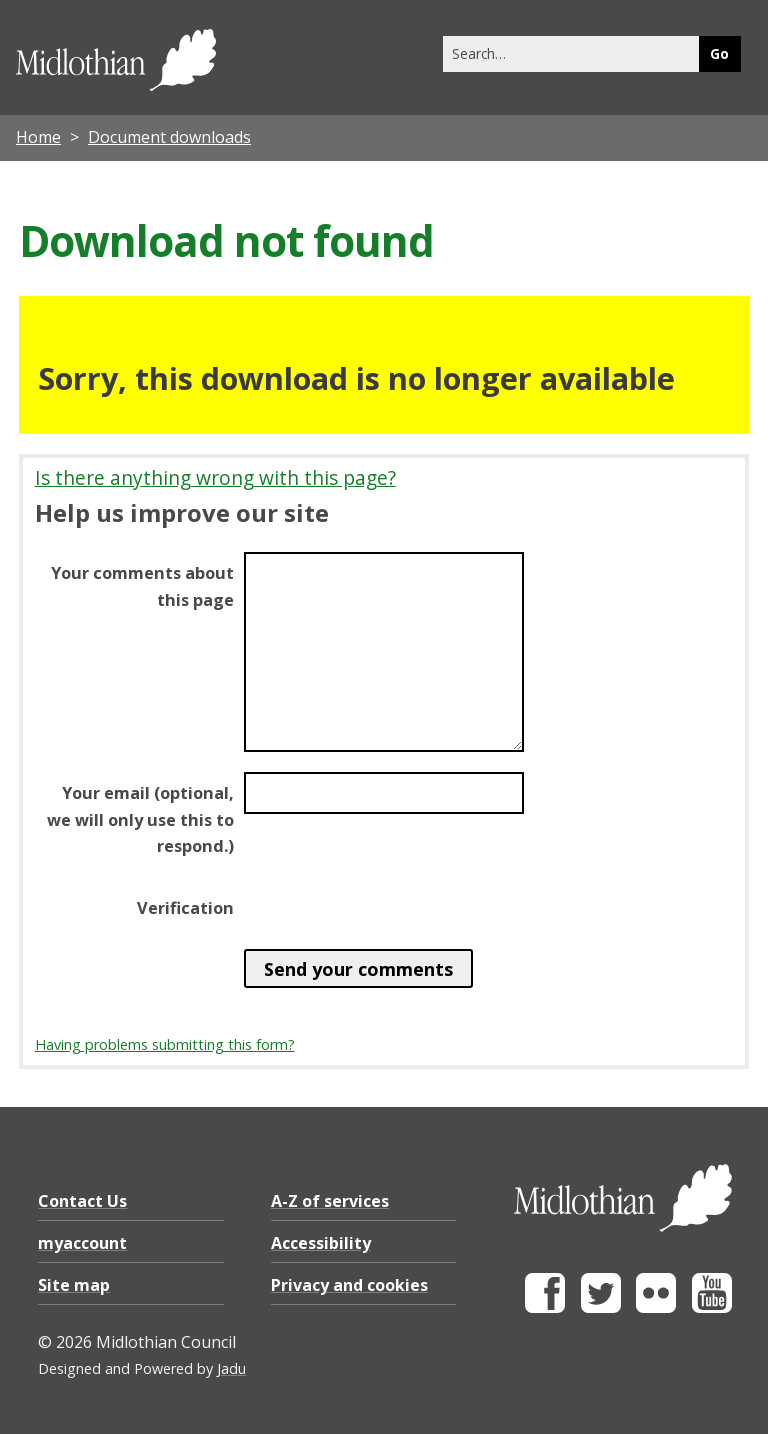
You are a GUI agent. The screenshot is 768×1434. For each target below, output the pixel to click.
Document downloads (169, 137)
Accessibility (321, 1243)
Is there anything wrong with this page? (215, 477)
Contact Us (82, 1201)
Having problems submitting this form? (165, 1044)
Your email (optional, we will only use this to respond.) (140, 819)
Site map (74, 1285)
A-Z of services (330, 1201)
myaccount (82, 1243)
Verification (185, 908)
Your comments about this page (142, 586)
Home (38, 137)
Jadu (231, 1368)
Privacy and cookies (349, 1285)
